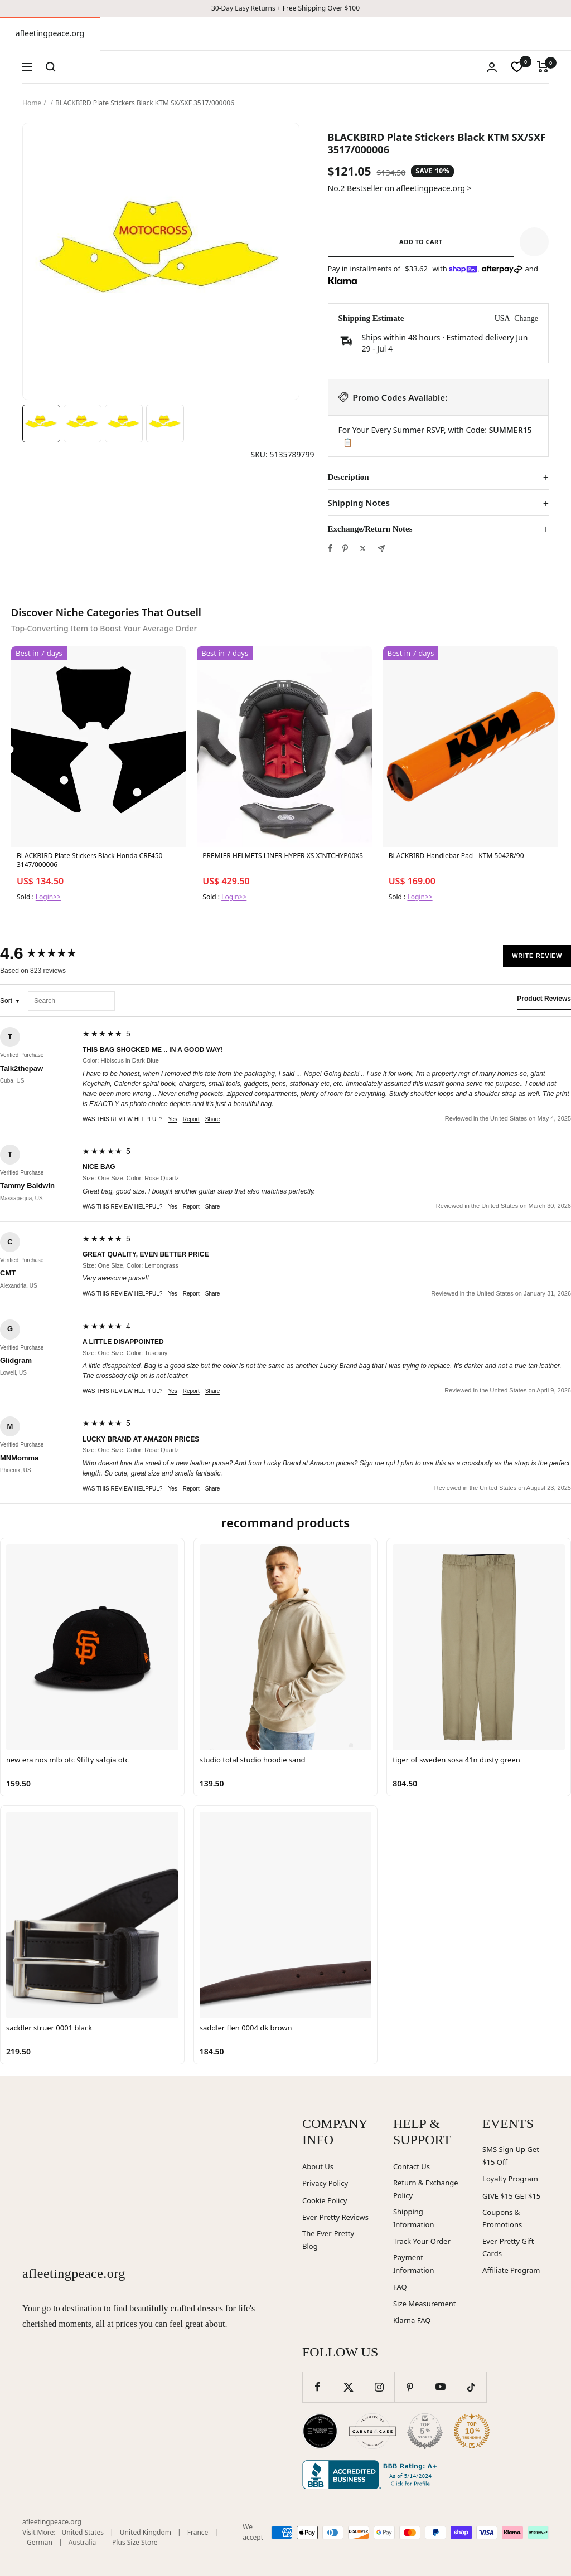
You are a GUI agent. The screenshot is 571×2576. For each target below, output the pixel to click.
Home (31, 103)
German (39, 2542)
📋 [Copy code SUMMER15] (347, 442)
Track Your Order (422, 2241)
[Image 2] (82, 423)
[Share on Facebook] (330, 548)
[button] (534, 241)
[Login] (492, 67)
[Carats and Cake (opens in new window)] (372, 2431)
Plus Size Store (135, 2542)
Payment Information (413, 2263)
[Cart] (543, 66)
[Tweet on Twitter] (362, 548)
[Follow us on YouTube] (440, 2387)
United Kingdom (145, 2532)
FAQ (400, 2287)
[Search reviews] (71, 1001)
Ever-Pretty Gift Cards (508, 2247)
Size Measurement (424, 2304)
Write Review (537, 955)
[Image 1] (41, 423)
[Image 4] (165, 423)
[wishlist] (517, 67)
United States (83, 2532)
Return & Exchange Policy (425, 2189)
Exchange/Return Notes (370, 528)
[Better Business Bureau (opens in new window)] (372, 2474)
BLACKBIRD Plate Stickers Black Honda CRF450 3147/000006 (89, 860)
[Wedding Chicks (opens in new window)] (320, 2431)
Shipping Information (413, 2218)
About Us (317, 2166)
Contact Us (411, 2166)
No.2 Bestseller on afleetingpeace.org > (400, 188)
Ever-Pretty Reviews (335, 2217)
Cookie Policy (324, 2200)
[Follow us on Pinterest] (409, 2387)
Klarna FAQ (411, 2320)
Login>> (48, 897)
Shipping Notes (359, 503)
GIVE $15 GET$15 (511, 2196)
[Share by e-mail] (381, 548)
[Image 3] (124, 423)
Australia (82, 2542)
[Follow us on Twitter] (348, 2387)
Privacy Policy (325, 2183)
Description (348, 477)
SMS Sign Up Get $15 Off (510, 2155)
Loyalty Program (510, 2179)
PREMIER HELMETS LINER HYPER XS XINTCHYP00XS (282, 855)
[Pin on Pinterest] (345, 548)
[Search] (51, 67)
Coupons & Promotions (502, 2218)
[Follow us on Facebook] (317, 2387)
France (198, 2532)
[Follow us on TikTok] (471, 2387)
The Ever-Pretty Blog (328, 2239)
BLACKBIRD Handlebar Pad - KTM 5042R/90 (456, 855)
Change (526, 318)
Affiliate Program (511, 2270)
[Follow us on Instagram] (379, 2387)
